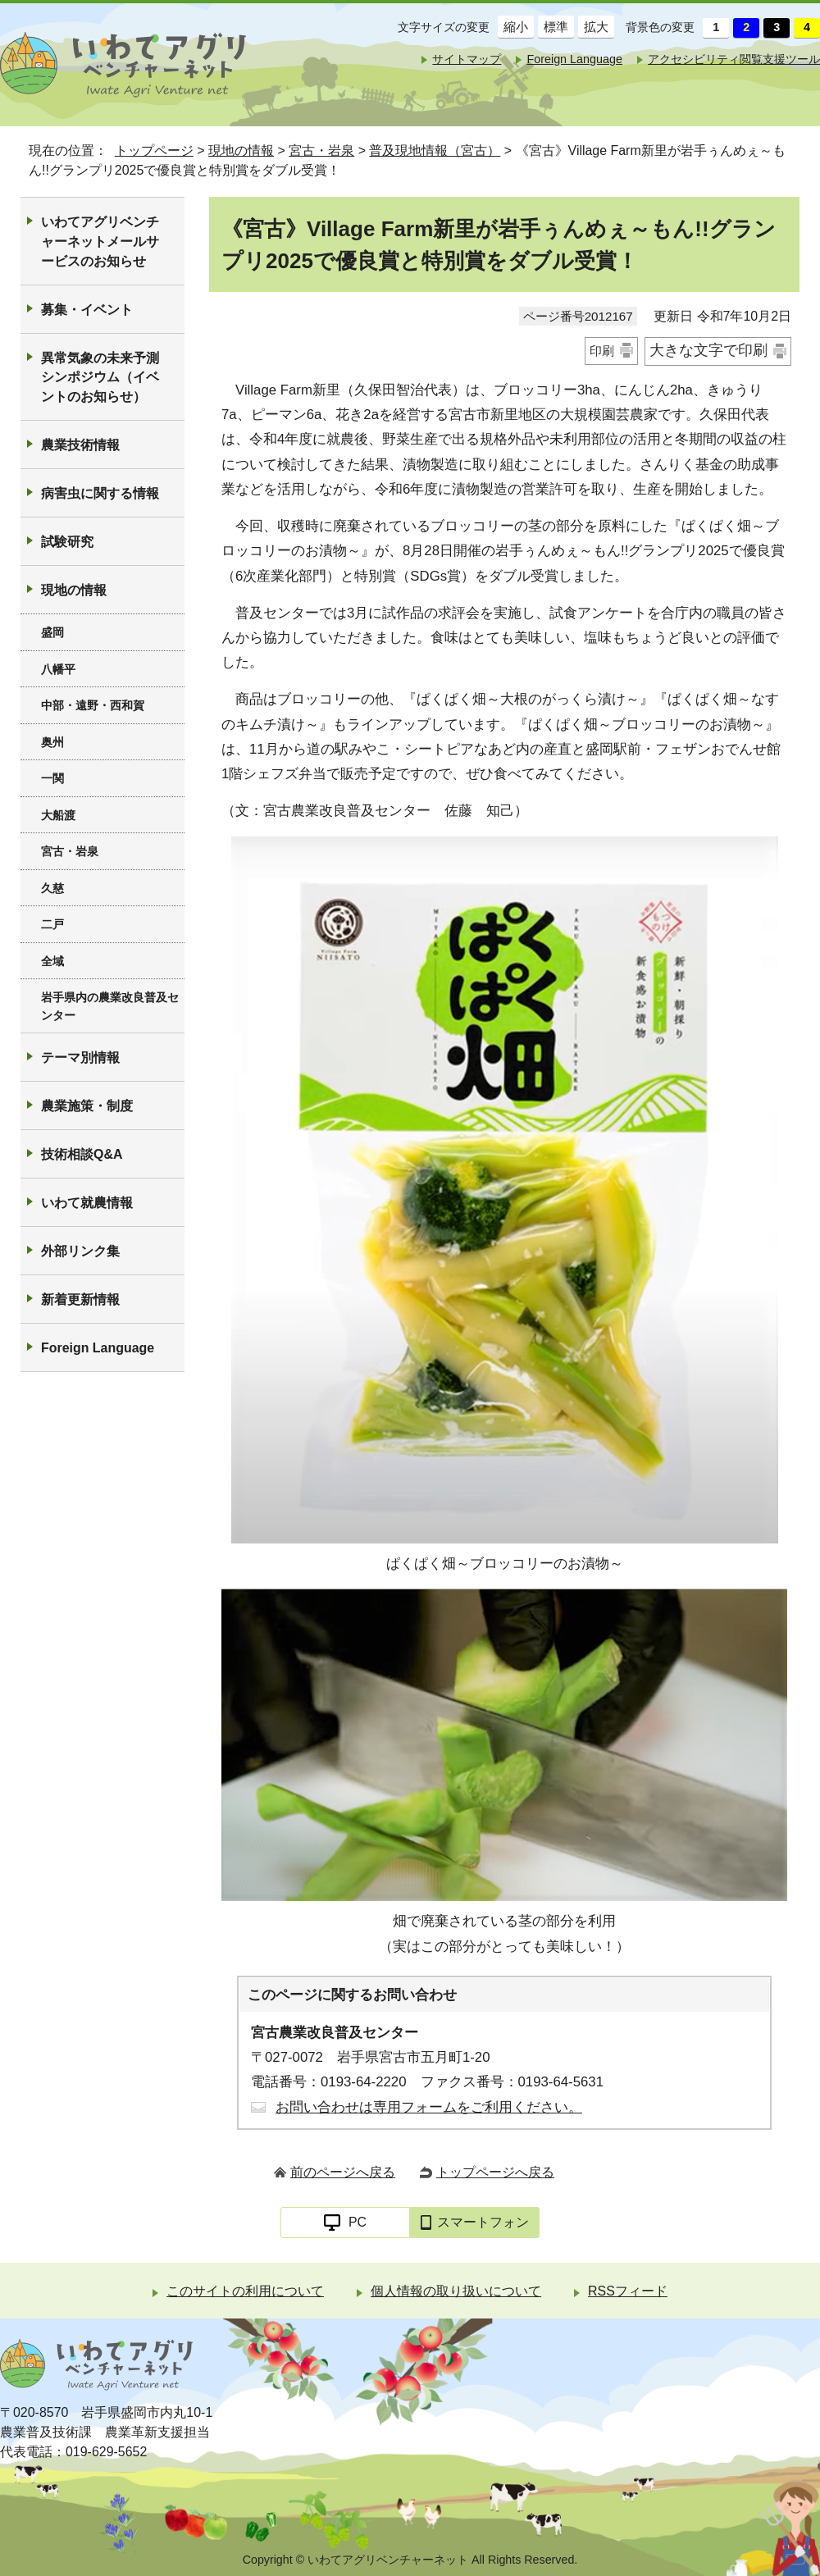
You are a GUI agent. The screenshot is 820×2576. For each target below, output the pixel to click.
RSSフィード (627, 2291)
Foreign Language (574, 59)
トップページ (154, 150)
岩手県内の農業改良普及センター (110, 1006)
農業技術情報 (80, 445)
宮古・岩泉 (321, 150)
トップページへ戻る (495, 2172)
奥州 (52, 742)
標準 (553, 27)
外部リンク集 (80, 1251)
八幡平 (58, 669)
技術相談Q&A (81, 1154)
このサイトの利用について (245, 2291)
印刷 (602, 351)
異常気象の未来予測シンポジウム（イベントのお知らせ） (100, 377)
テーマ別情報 (80, 1058)
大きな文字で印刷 (708, 350)
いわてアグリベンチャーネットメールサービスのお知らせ (100, 241)
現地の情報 (241, 150)
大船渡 (58, 815)
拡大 (593, 27)
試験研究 (67, 542)
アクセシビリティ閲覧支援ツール (734, 59)
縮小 (513, 27)
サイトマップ (466, 59)
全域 (52, 961)
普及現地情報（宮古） (434, 150)
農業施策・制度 (87, 1106)
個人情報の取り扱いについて (456, 2291)
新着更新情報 (80, 1299)
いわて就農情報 (87, 1203)
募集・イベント (87, 310)
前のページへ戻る (342, 2172)
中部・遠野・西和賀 (92, 705)
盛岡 (52, 632)
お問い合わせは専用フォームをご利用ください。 (429, 2107)
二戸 (52, 924)
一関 (52, 778)
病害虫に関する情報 (100, 493)
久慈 (52, 888)
